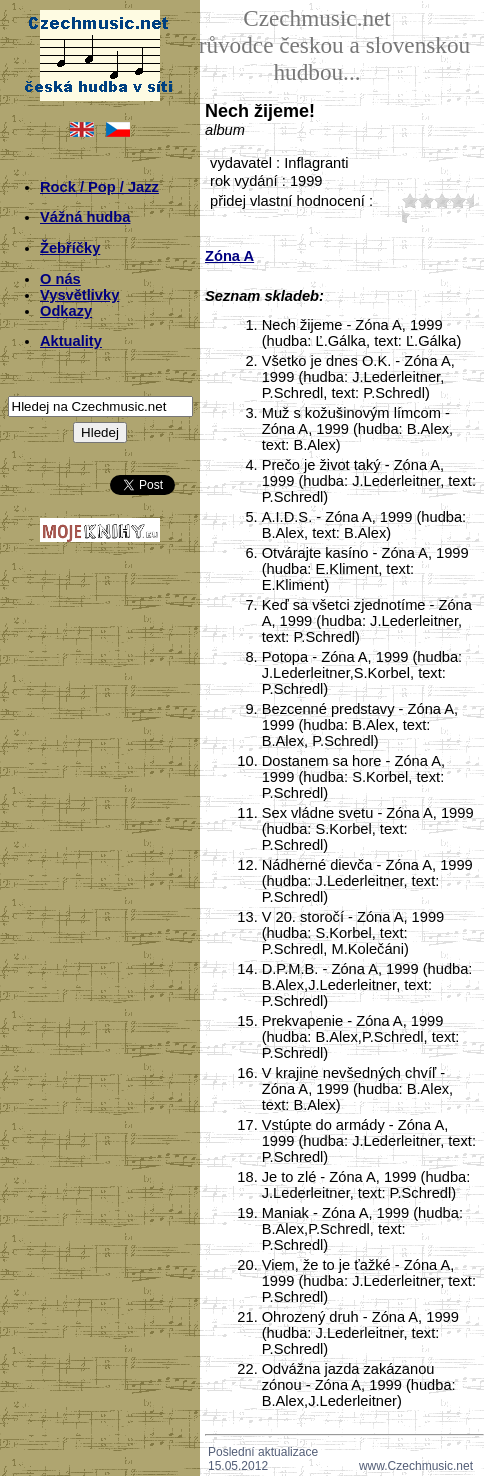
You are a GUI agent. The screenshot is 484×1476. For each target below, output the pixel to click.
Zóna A (229, 256)
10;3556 (410, 200)
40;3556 (458, 200)
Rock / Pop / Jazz (99, 187)
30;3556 (442, 200)
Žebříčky (70, 248)
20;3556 (426, 200)
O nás (60, 279)
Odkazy (66, 311)
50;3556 (402, 215)
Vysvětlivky (79, 295)
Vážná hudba (85, 217)
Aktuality (71, 341)
